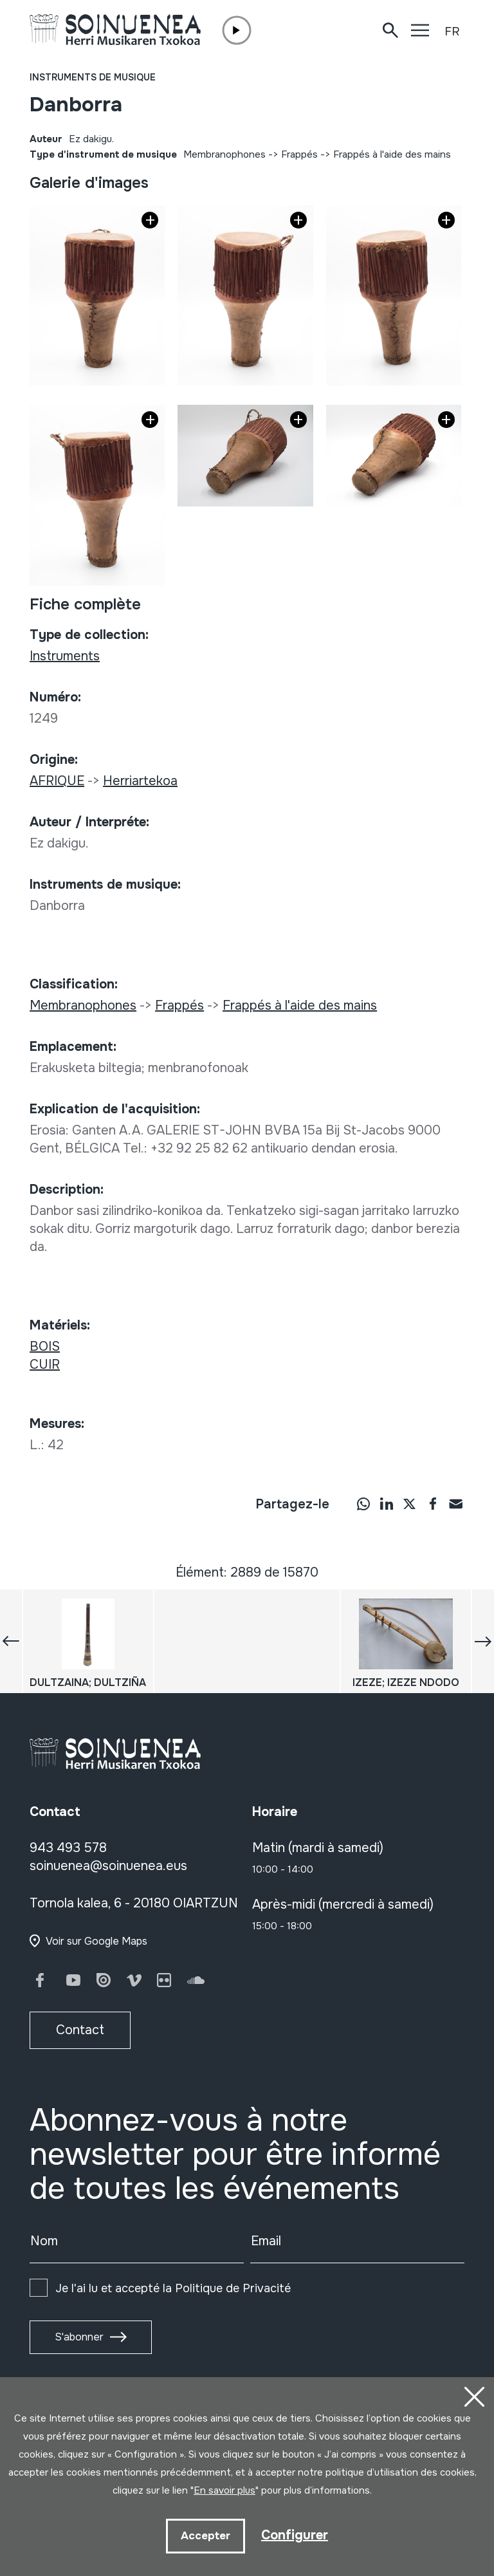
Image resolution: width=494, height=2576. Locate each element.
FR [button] (451, 31)
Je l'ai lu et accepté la (173, 2288)
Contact (80, 2030)
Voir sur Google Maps (96, 1941)
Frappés (299, 154)
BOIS (45, 1347)
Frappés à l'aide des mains (392, 154)
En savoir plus (224, 2490)
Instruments (65, 656)
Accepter (205, 2536)
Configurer (294, 2535)
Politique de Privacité (233, 2288)
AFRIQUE (57, 781)
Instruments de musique (93, 77)
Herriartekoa (140, 781)
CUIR (45, 1365)
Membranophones (224, 154)
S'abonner (79, 2337)
